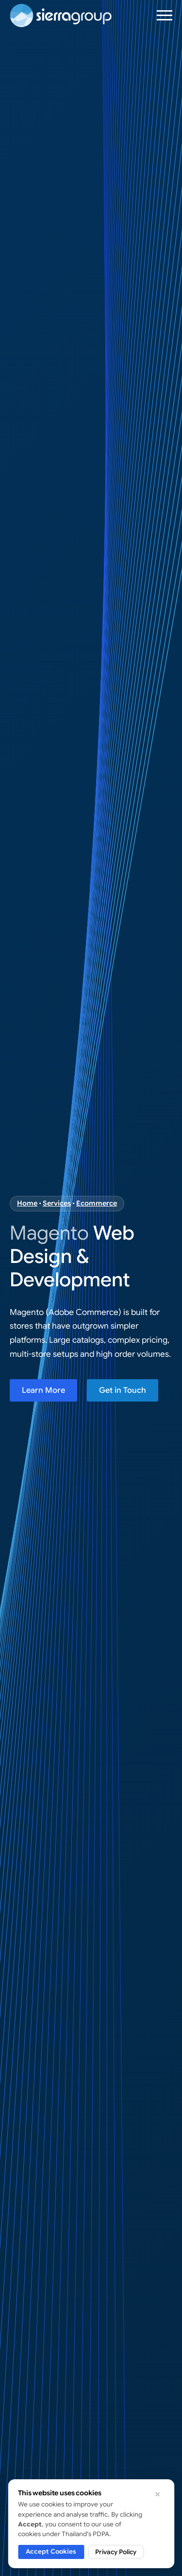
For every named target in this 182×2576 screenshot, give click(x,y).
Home (27, 1203)
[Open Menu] (164, 15)
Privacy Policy (115, 2552)
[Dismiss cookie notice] (157, 2494)
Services (57, 1203)
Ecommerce (96, 1203)
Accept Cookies (51, 2551)
